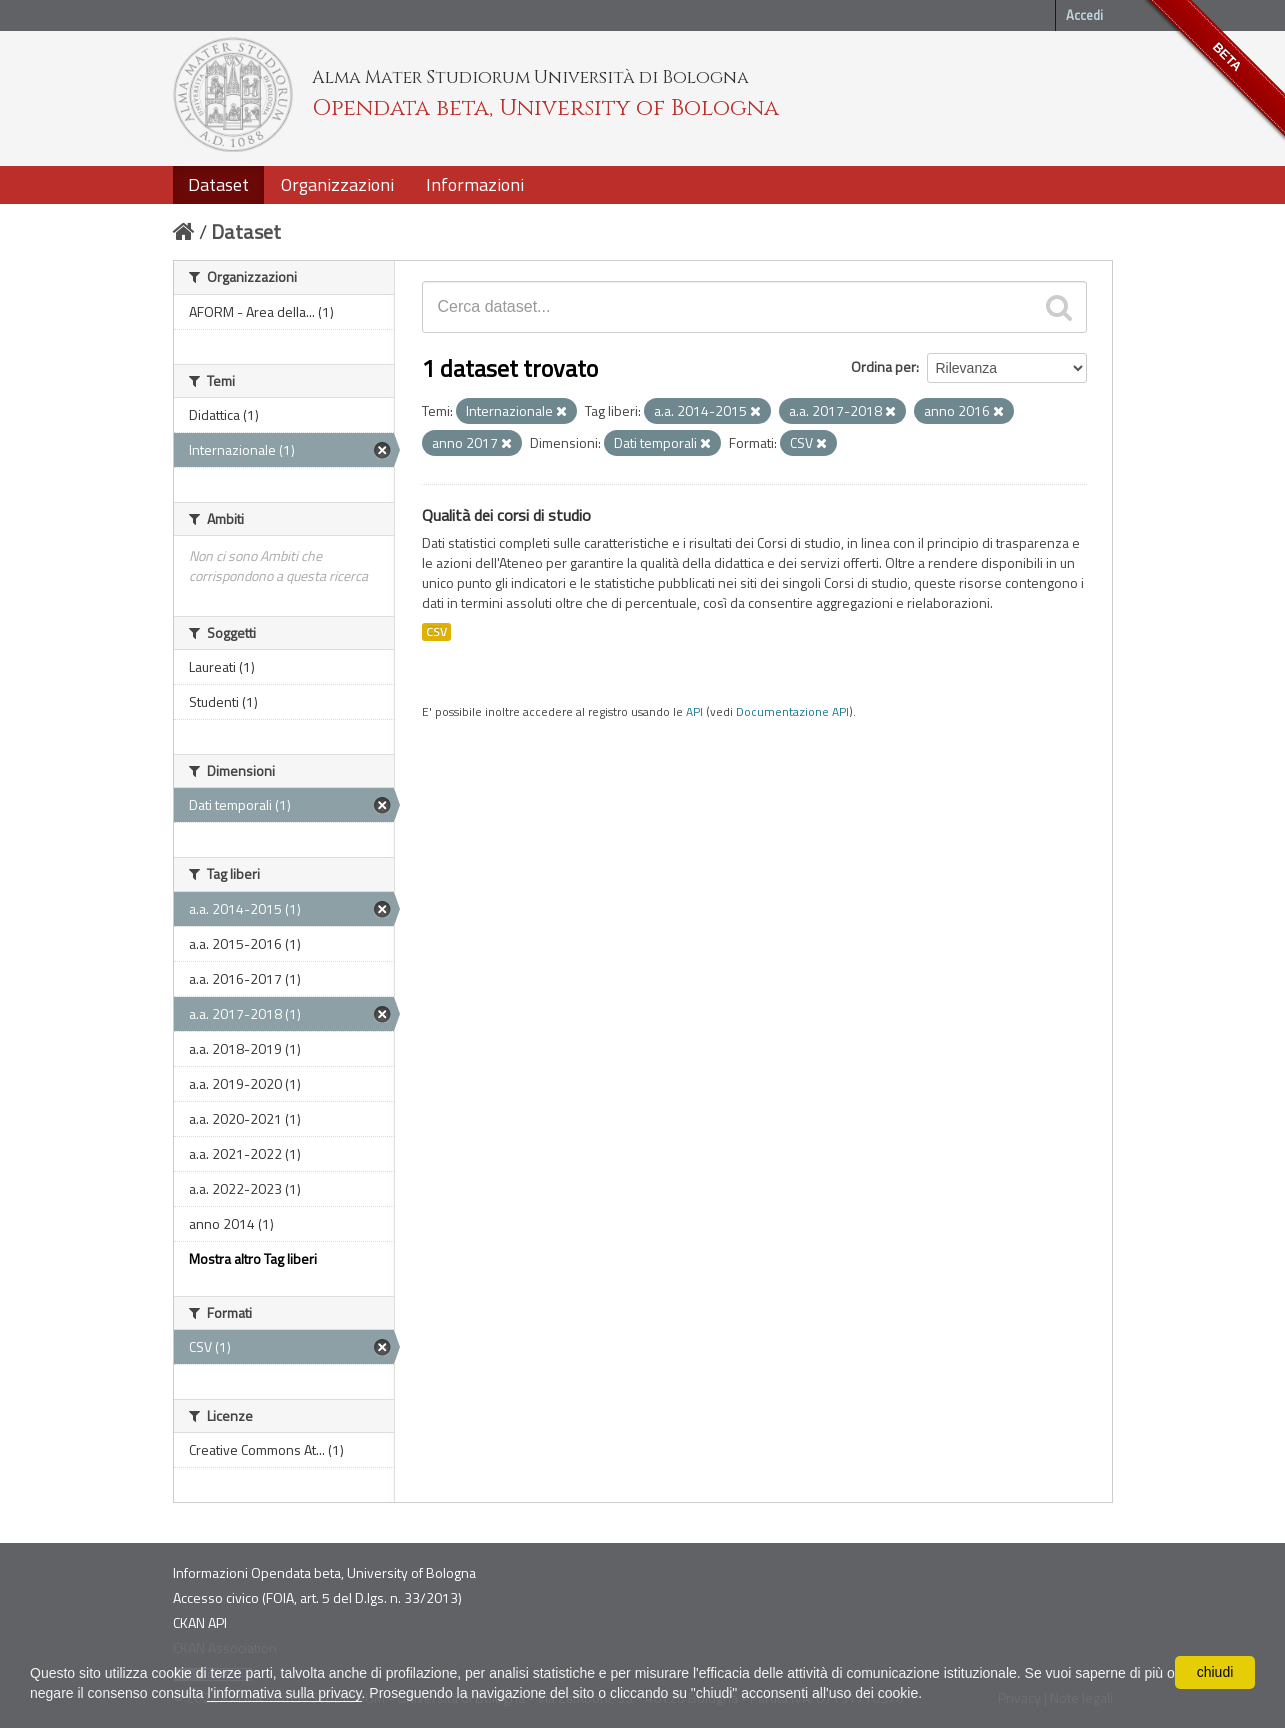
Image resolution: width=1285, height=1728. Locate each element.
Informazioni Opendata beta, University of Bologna (324, 1572)
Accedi (1084, 15)
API (694, 712)
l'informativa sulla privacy (284, 1693)
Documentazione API (792, 712)
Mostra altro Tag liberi (253, 1258)
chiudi (1215, 1672)
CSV (436, 632)
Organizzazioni (337, 184)
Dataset (218, 184)
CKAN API (200, 1622)
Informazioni (475, 184)
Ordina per (883, 366)
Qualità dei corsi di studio (506, 515)
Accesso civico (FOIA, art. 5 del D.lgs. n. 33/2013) (317, 1597)
